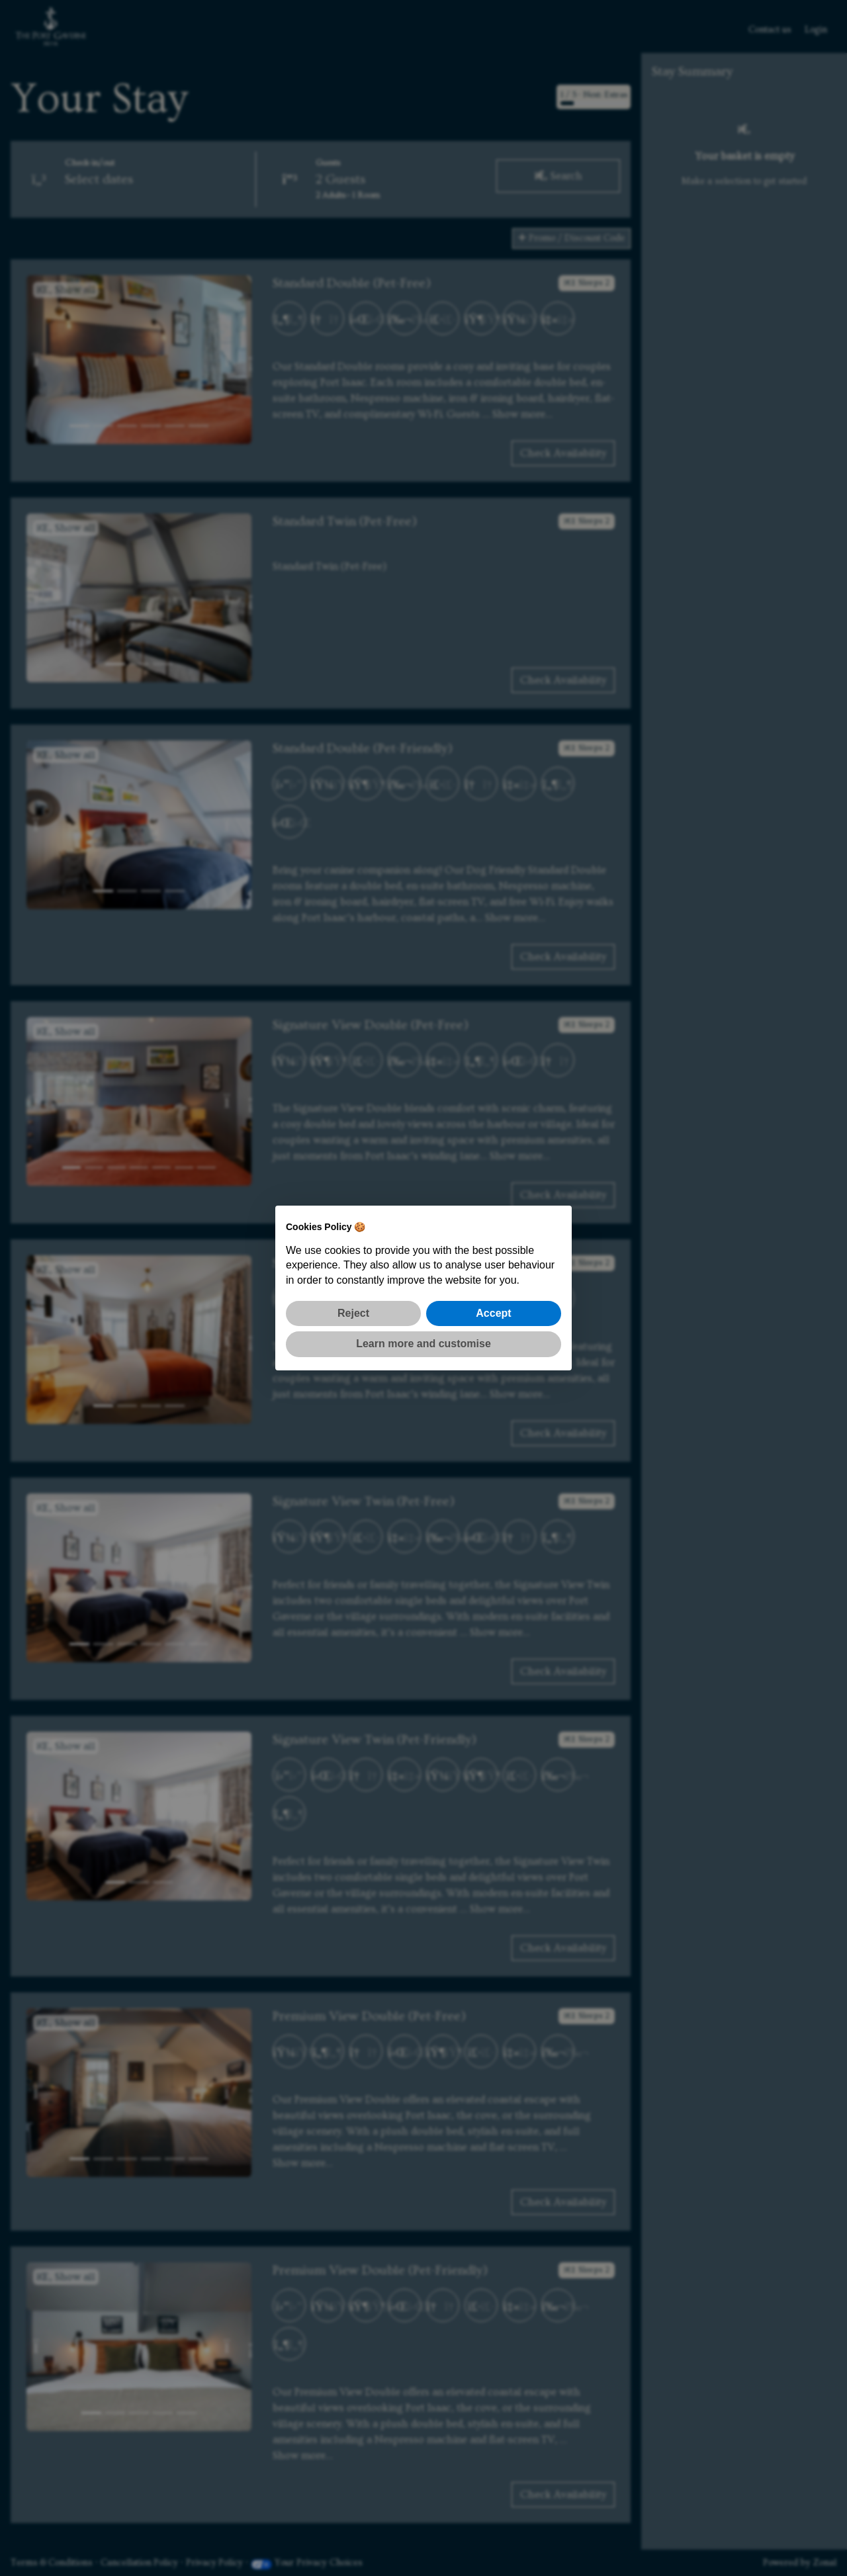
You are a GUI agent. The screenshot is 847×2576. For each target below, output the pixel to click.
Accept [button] (493, 1313)
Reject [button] (353, 1313)
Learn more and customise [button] (423, 1343)
